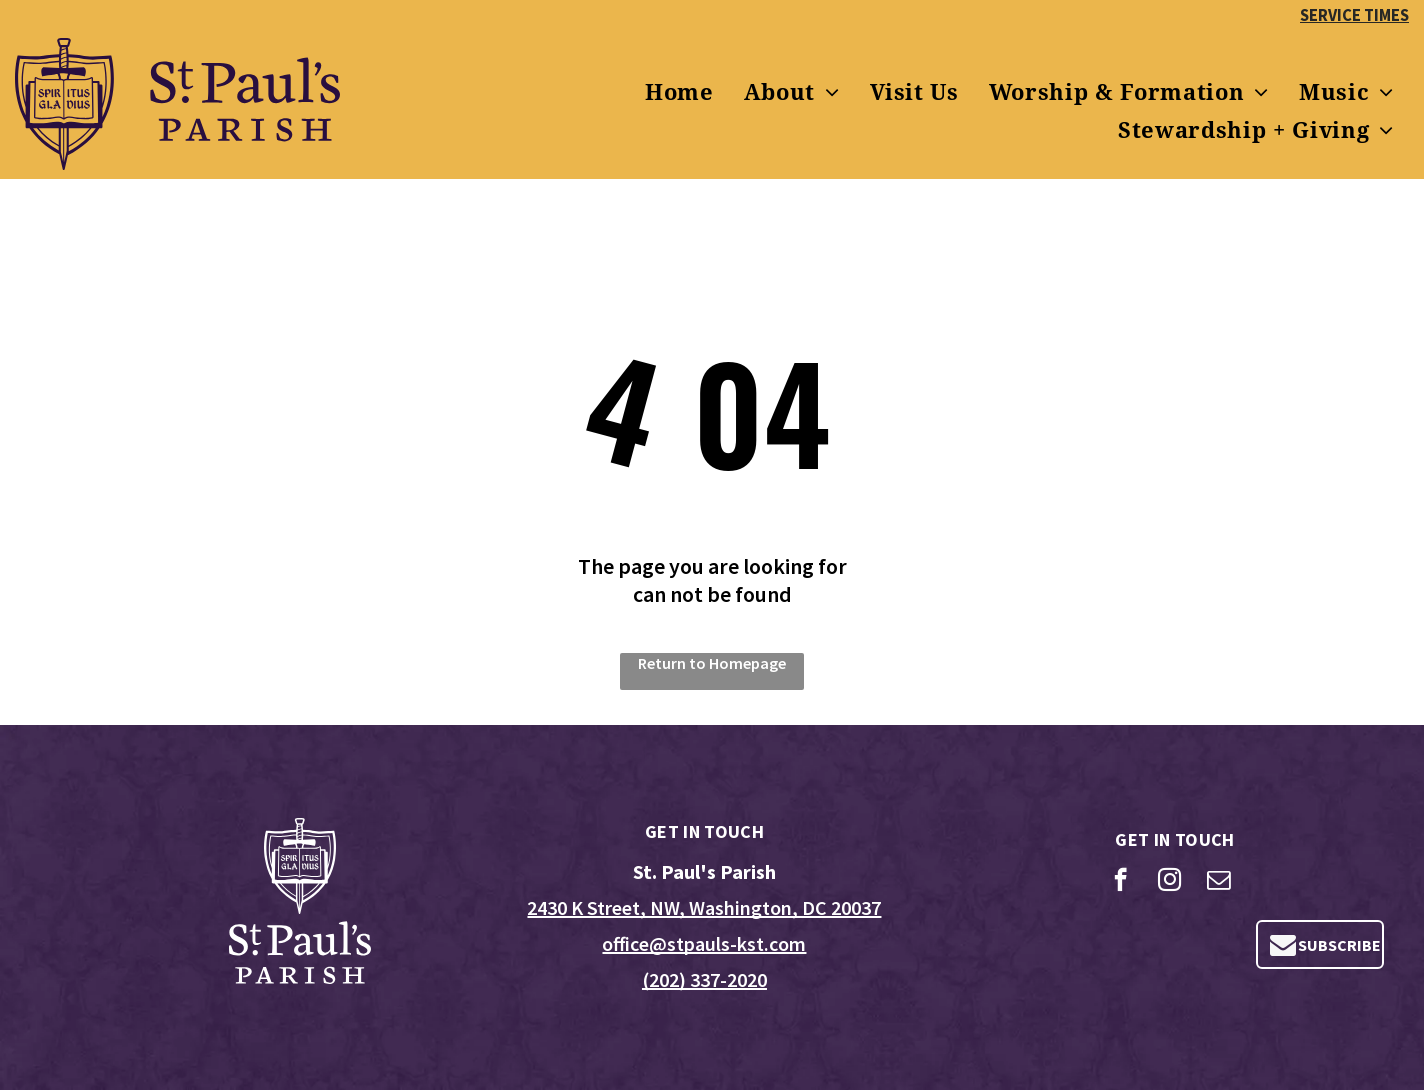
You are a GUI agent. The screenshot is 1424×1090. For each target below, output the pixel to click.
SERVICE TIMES (1354, 15)
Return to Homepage (712, 663)
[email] (1218, 882)
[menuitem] (679, 93)
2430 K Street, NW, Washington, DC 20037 (704, 907)
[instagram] (1169, 882)
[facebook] (1120, 882)
